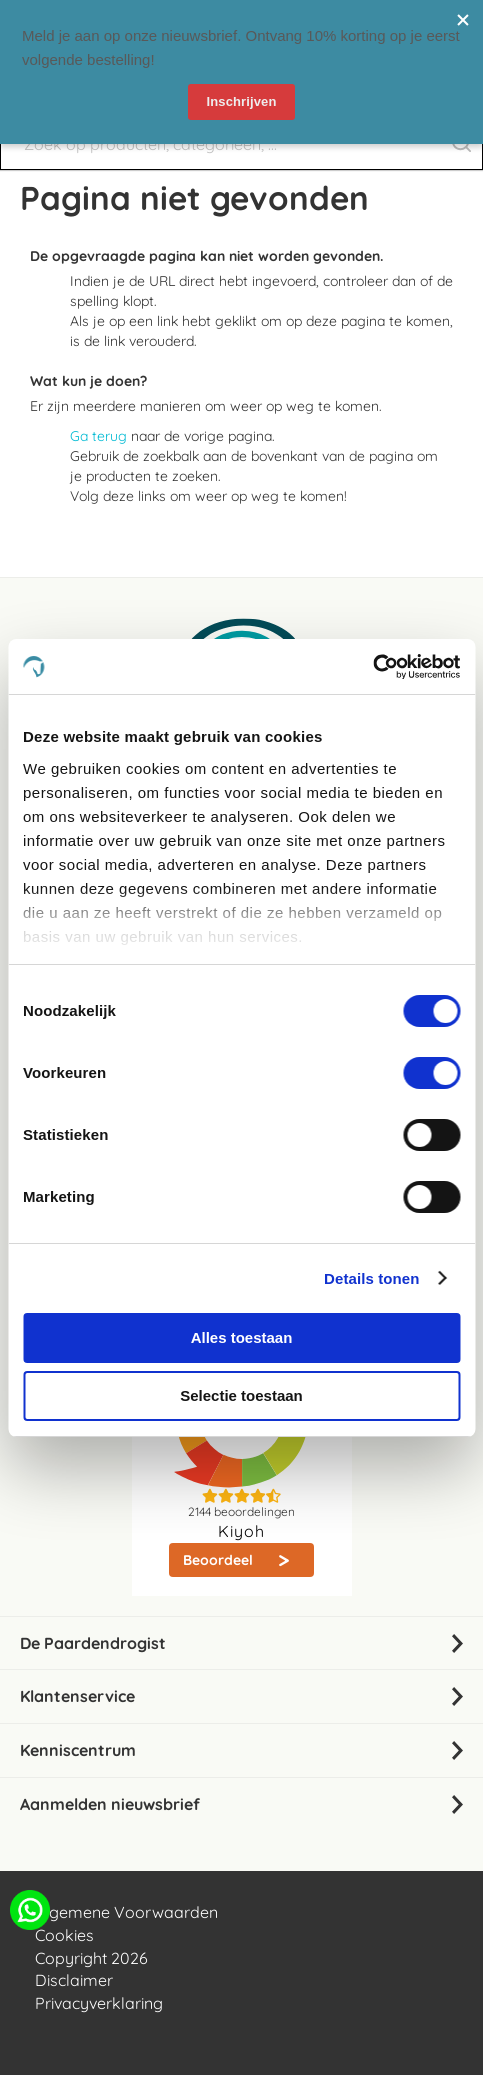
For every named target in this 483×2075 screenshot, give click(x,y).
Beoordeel (220, 1560)
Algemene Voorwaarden (126, 1912)
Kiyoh (241, 1531)
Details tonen (371, 1278)
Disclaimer (74, 1980)
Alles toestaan (242, 1337)
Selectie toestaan (241, 1395)
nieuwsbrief (197, 20)
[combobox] (241, 144)
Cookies (64, 1935)
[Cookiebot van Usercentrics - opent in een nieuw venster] (372, 667)
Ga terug (98, 436)
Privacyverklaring (99, 2003)
